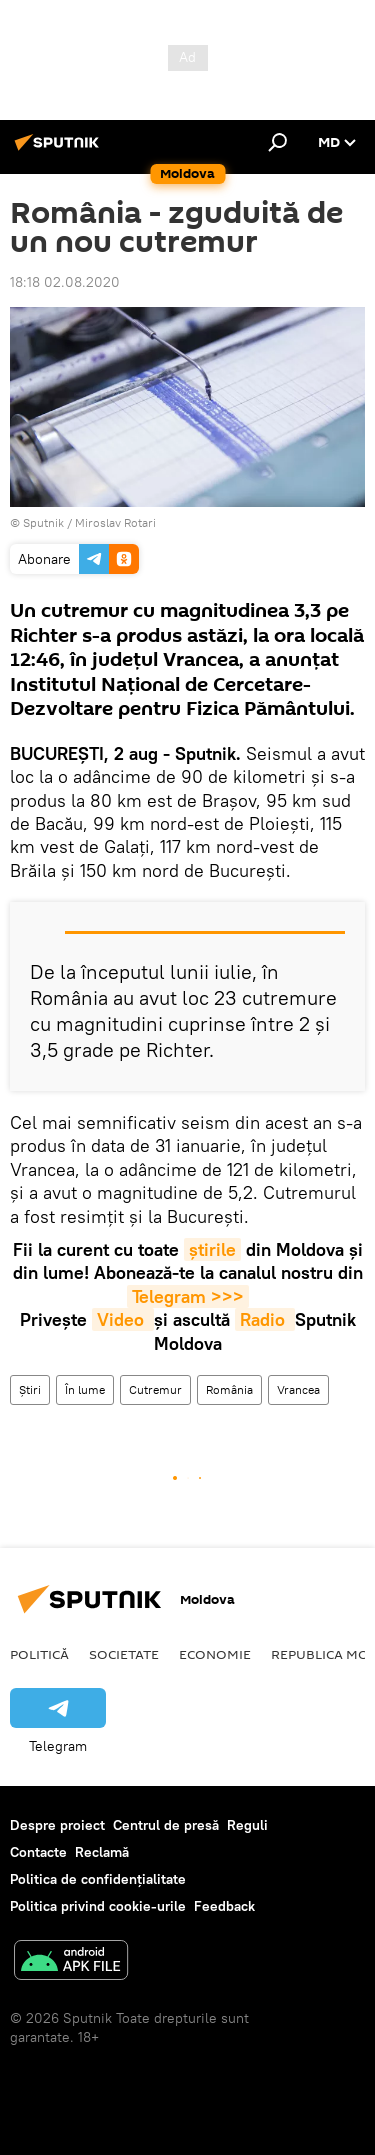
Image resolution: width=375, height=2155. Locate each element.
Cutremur (155, 1389)
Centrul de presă (166, 1825)
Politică (39, 1654)
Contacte (38, 1852)
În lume (85, 1389)
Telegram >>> (188, 1296)
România (229, 1389)
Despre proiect (57, 1825)
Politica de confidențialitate (98, 1879)
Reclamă (102, 1852)
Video (123, 1319)
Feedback (224, 1906)
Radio (265, 1319)
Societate (124, 1654)
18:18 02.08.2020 (65, 282)
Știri (30, 1389)
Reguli (247, 1825)
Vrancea (298, 1389)
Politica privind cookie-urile (98, 1906)
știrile (212, 1249)
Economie (215, 1654)
